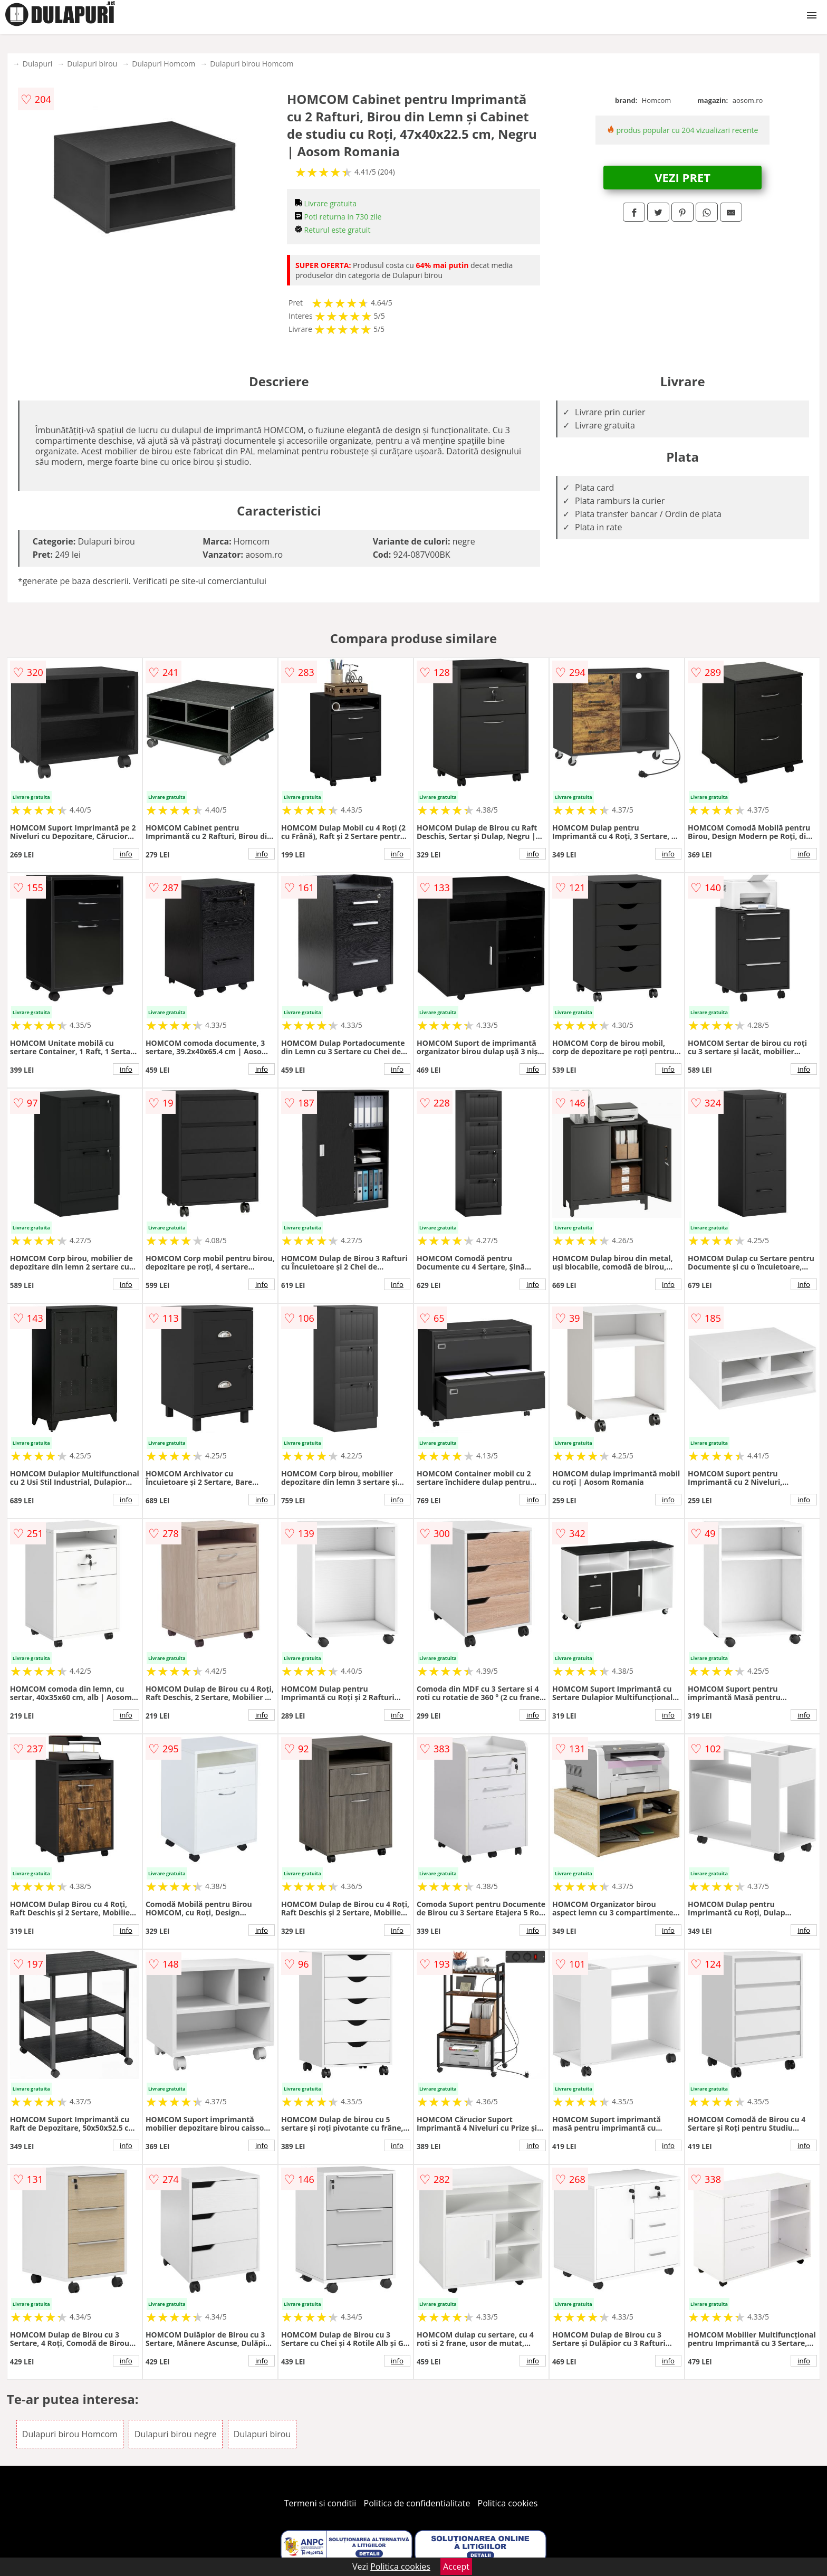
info (126, 853)
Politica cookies (508, 2503)
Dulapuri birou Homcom (251, 64)
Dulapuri (37, 64)
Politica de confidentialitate (417, 2503)
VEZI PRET (682, 177)
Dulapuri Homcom (163, 64)
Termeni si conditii (320, 2503)
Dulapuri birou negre (175, 2434)
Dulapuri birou (92, 64)
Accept (456, 2566)
